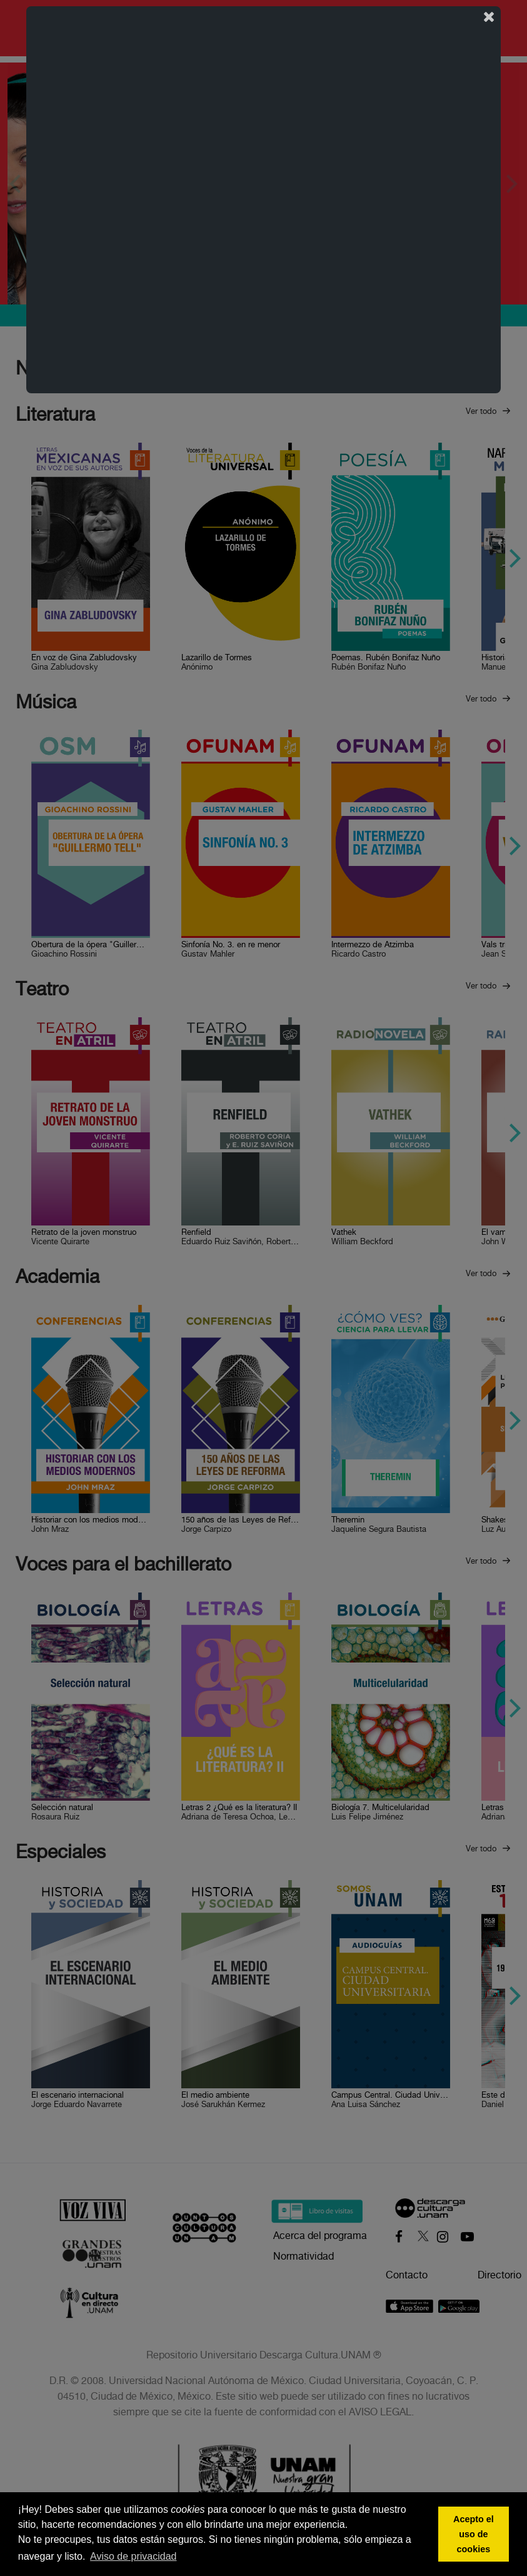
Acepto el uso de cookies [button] (473, 2534)
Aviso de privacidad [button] (133, 2556)
